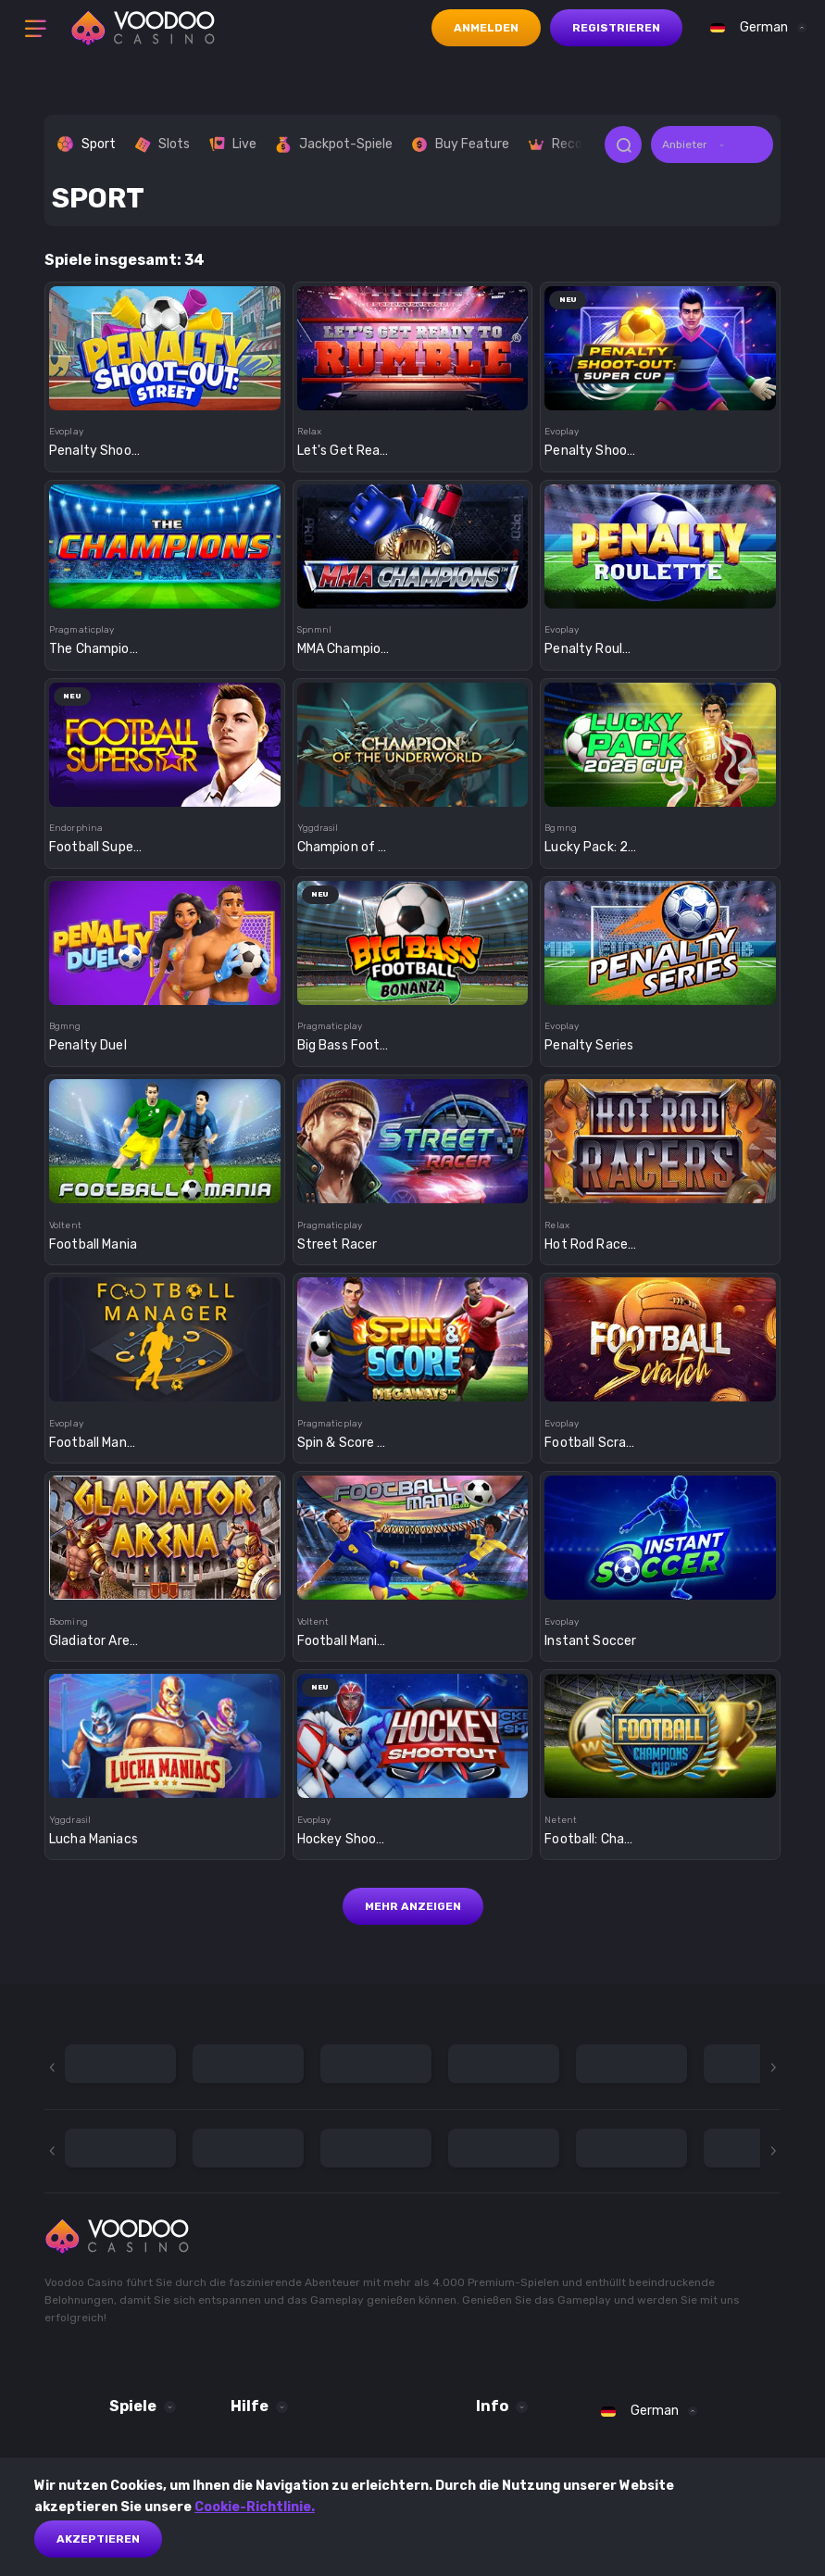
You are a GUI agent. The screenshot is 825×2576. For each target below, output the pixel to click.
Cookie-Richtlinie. (254, 2507)
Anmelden (486, 27)
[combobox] (754, 28)
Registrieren (616, 27)
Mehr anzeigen (413, 1906)
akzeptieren (98, 2538)
